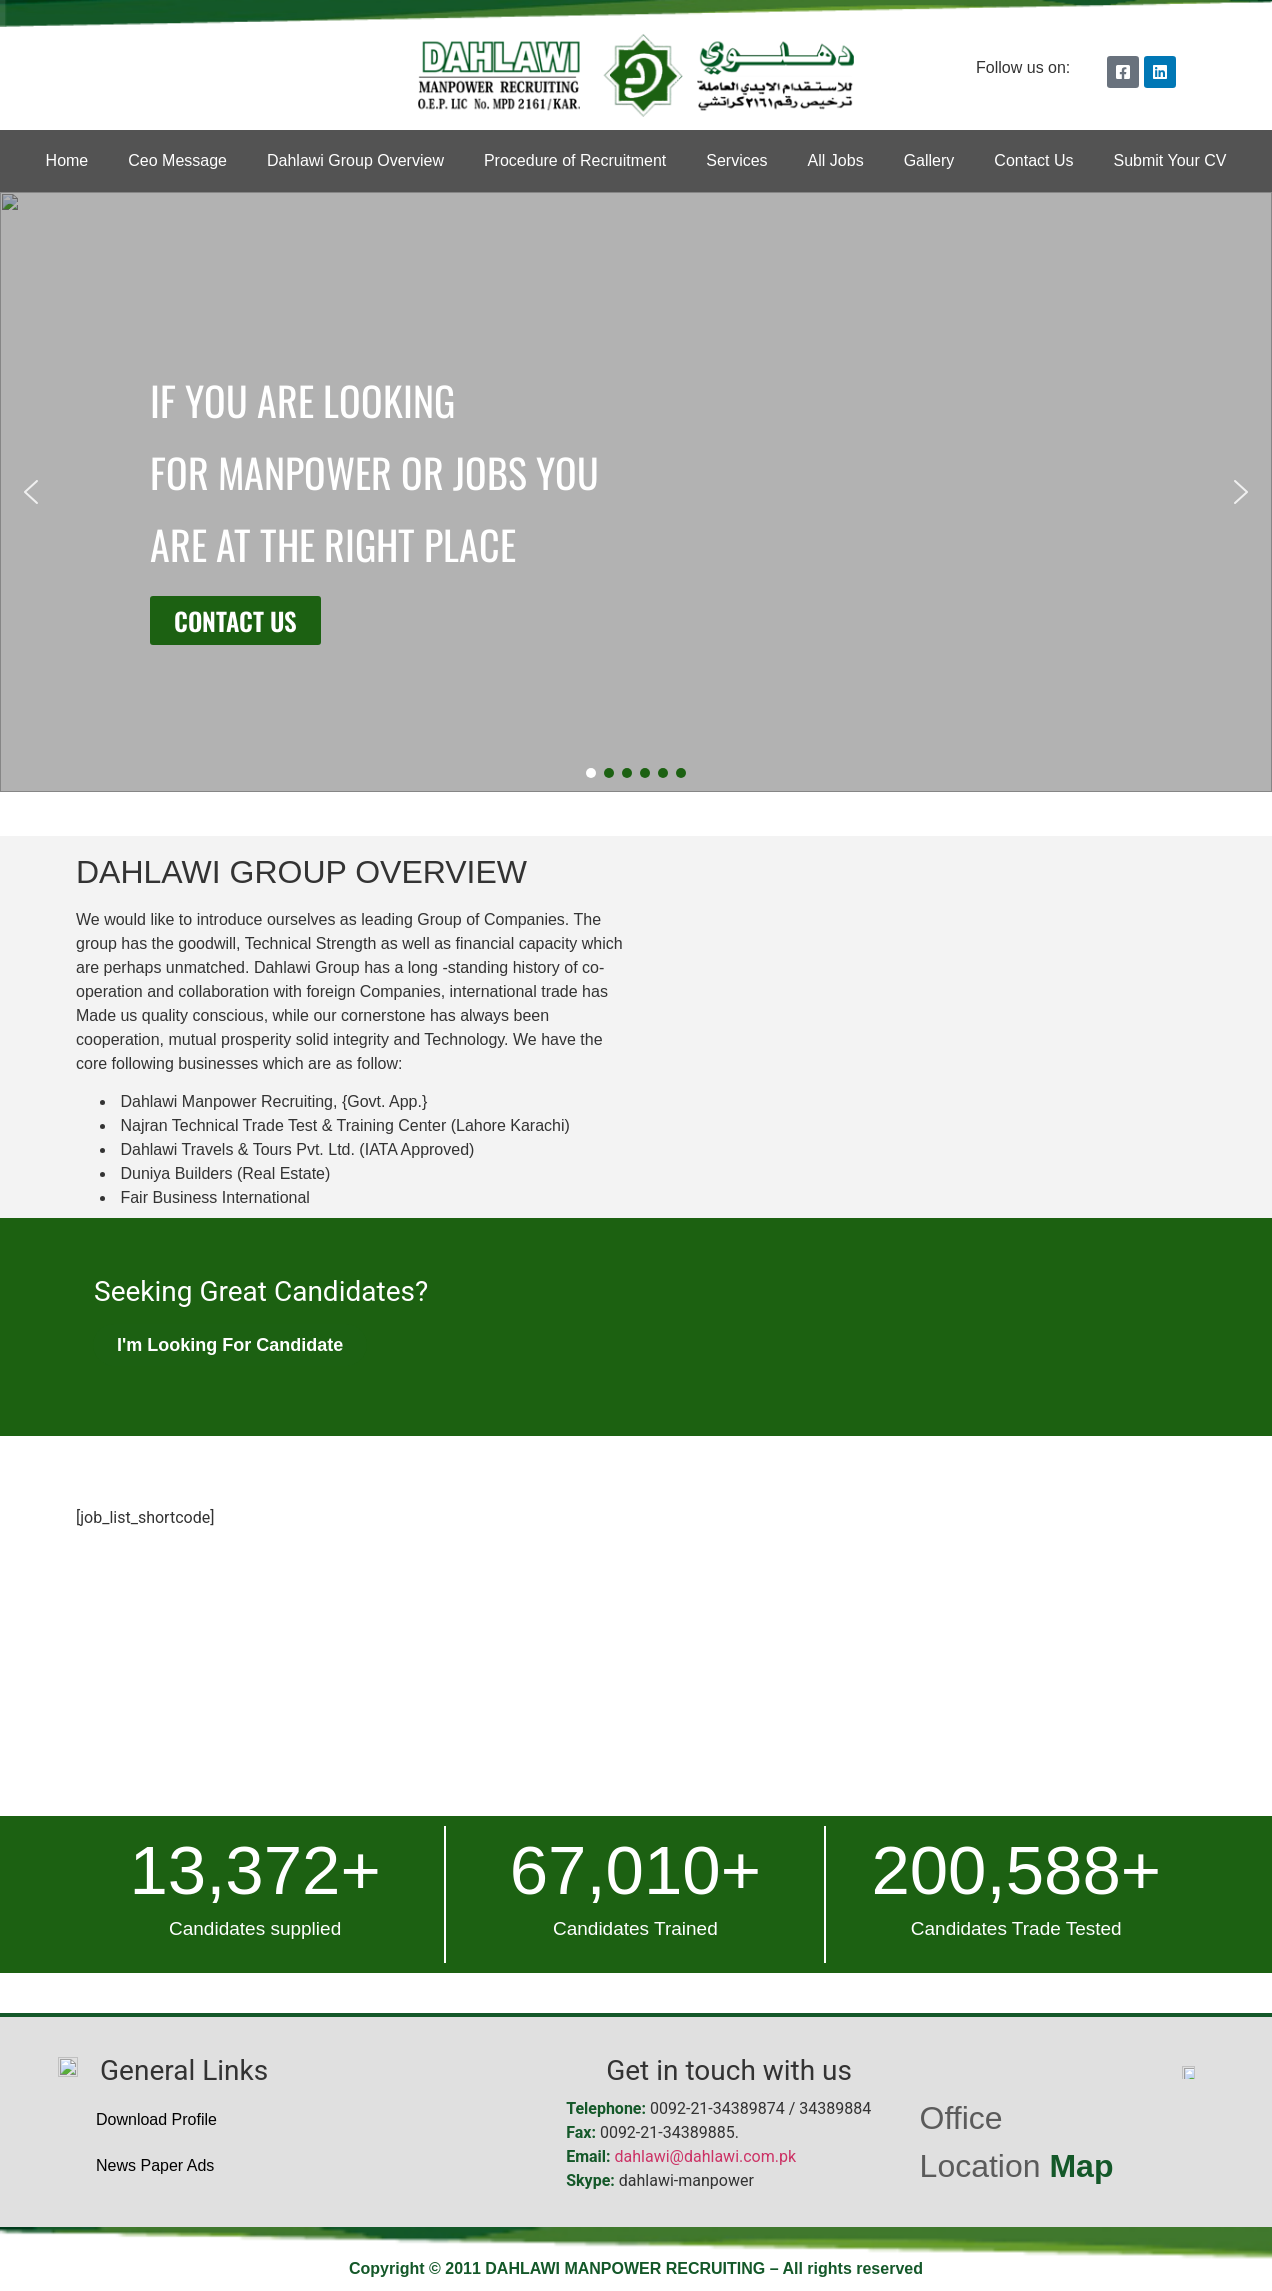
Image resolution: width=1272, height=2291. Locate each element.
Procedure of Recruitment (575, 160)
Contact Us (1033, 160)
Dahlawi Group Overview (355, 160)
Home (67, 160)
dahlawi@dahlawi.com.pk (706, 2156)
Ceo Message (177, 160)
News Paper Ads (155, 2165)
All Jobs (836, 160)
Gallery (929, 160)
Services (736, 160)
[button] (31, 492)
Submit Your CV (1169, 160)
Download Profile (156, 2119)
